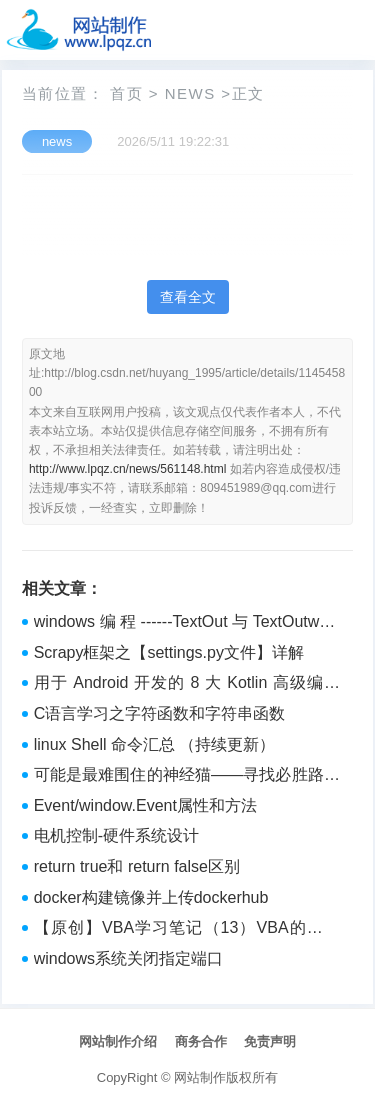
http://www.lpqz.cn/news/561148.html (127, 469)
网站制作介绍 (118, 1041)
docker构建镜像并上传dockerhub (151, 897)
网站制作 (200, 1077)
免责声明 (270, 1041)
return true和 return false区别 (137, 866)
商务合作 (201, 1041)
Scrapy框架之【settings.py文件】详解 (169, 652)
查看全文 (188, 297)
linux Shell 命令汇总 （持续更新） (155, 744)
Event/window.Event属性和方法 (145, 805)
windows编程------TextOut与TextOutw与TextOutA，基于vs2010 (187, 624)
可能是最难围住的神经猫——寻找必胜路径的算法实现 (187, 777)
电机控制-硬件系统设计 (116, 835)
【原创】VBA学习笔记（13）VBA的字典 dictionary (187, 930)
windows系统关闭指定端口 (128, 958)
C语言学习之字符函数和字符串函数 (160, 713)
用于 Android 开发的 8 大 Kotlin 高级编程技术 (187, 685)
